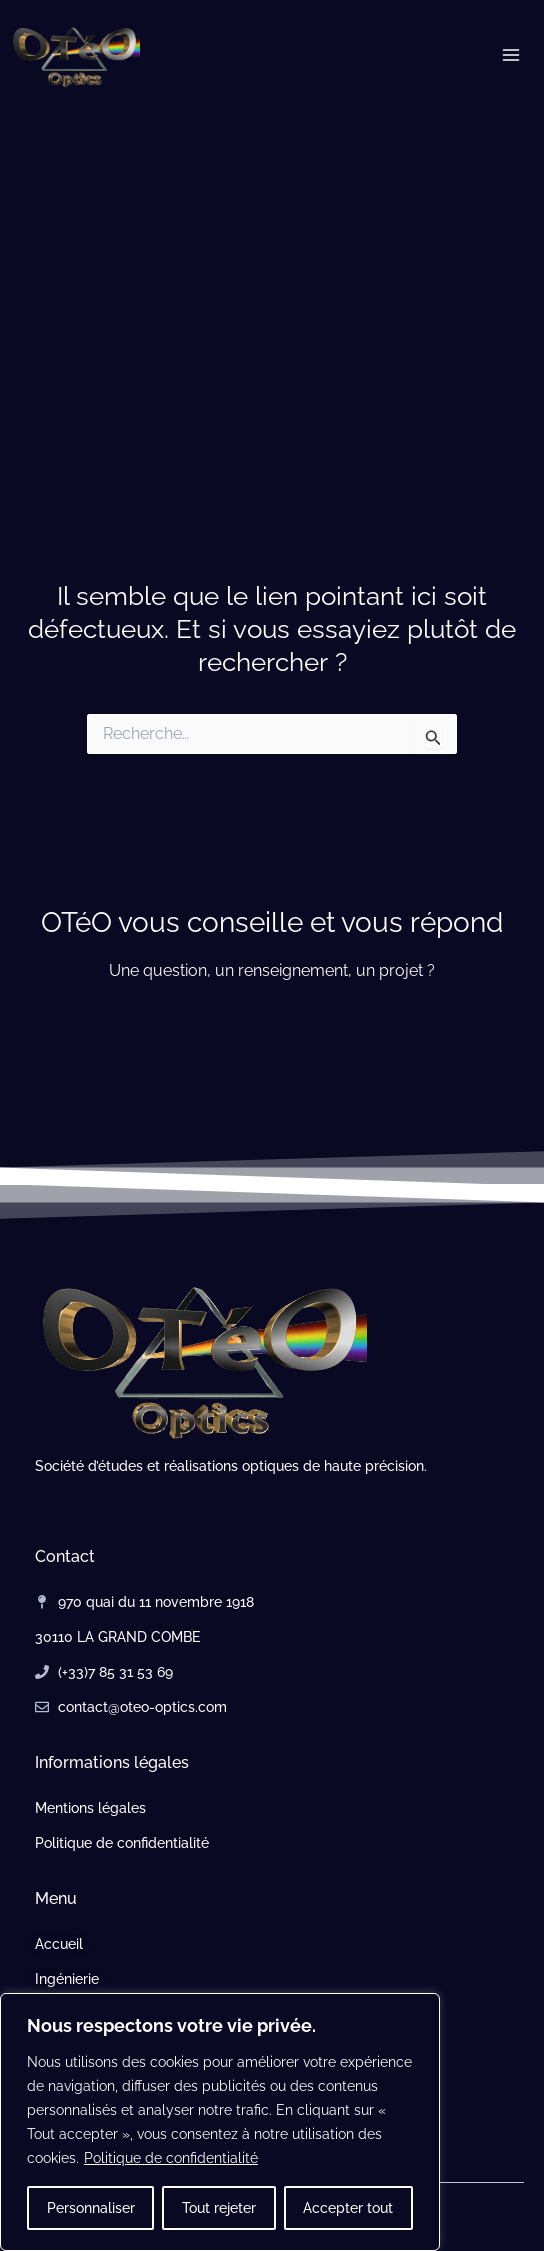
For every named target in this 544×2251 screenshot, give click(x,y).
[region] (220, 2122)
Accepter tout (348, 2208)
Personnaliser (91, 2208)
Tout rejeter (219, 2208)
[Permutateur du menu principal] (512, 55)
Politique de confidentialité (171, 2158)
